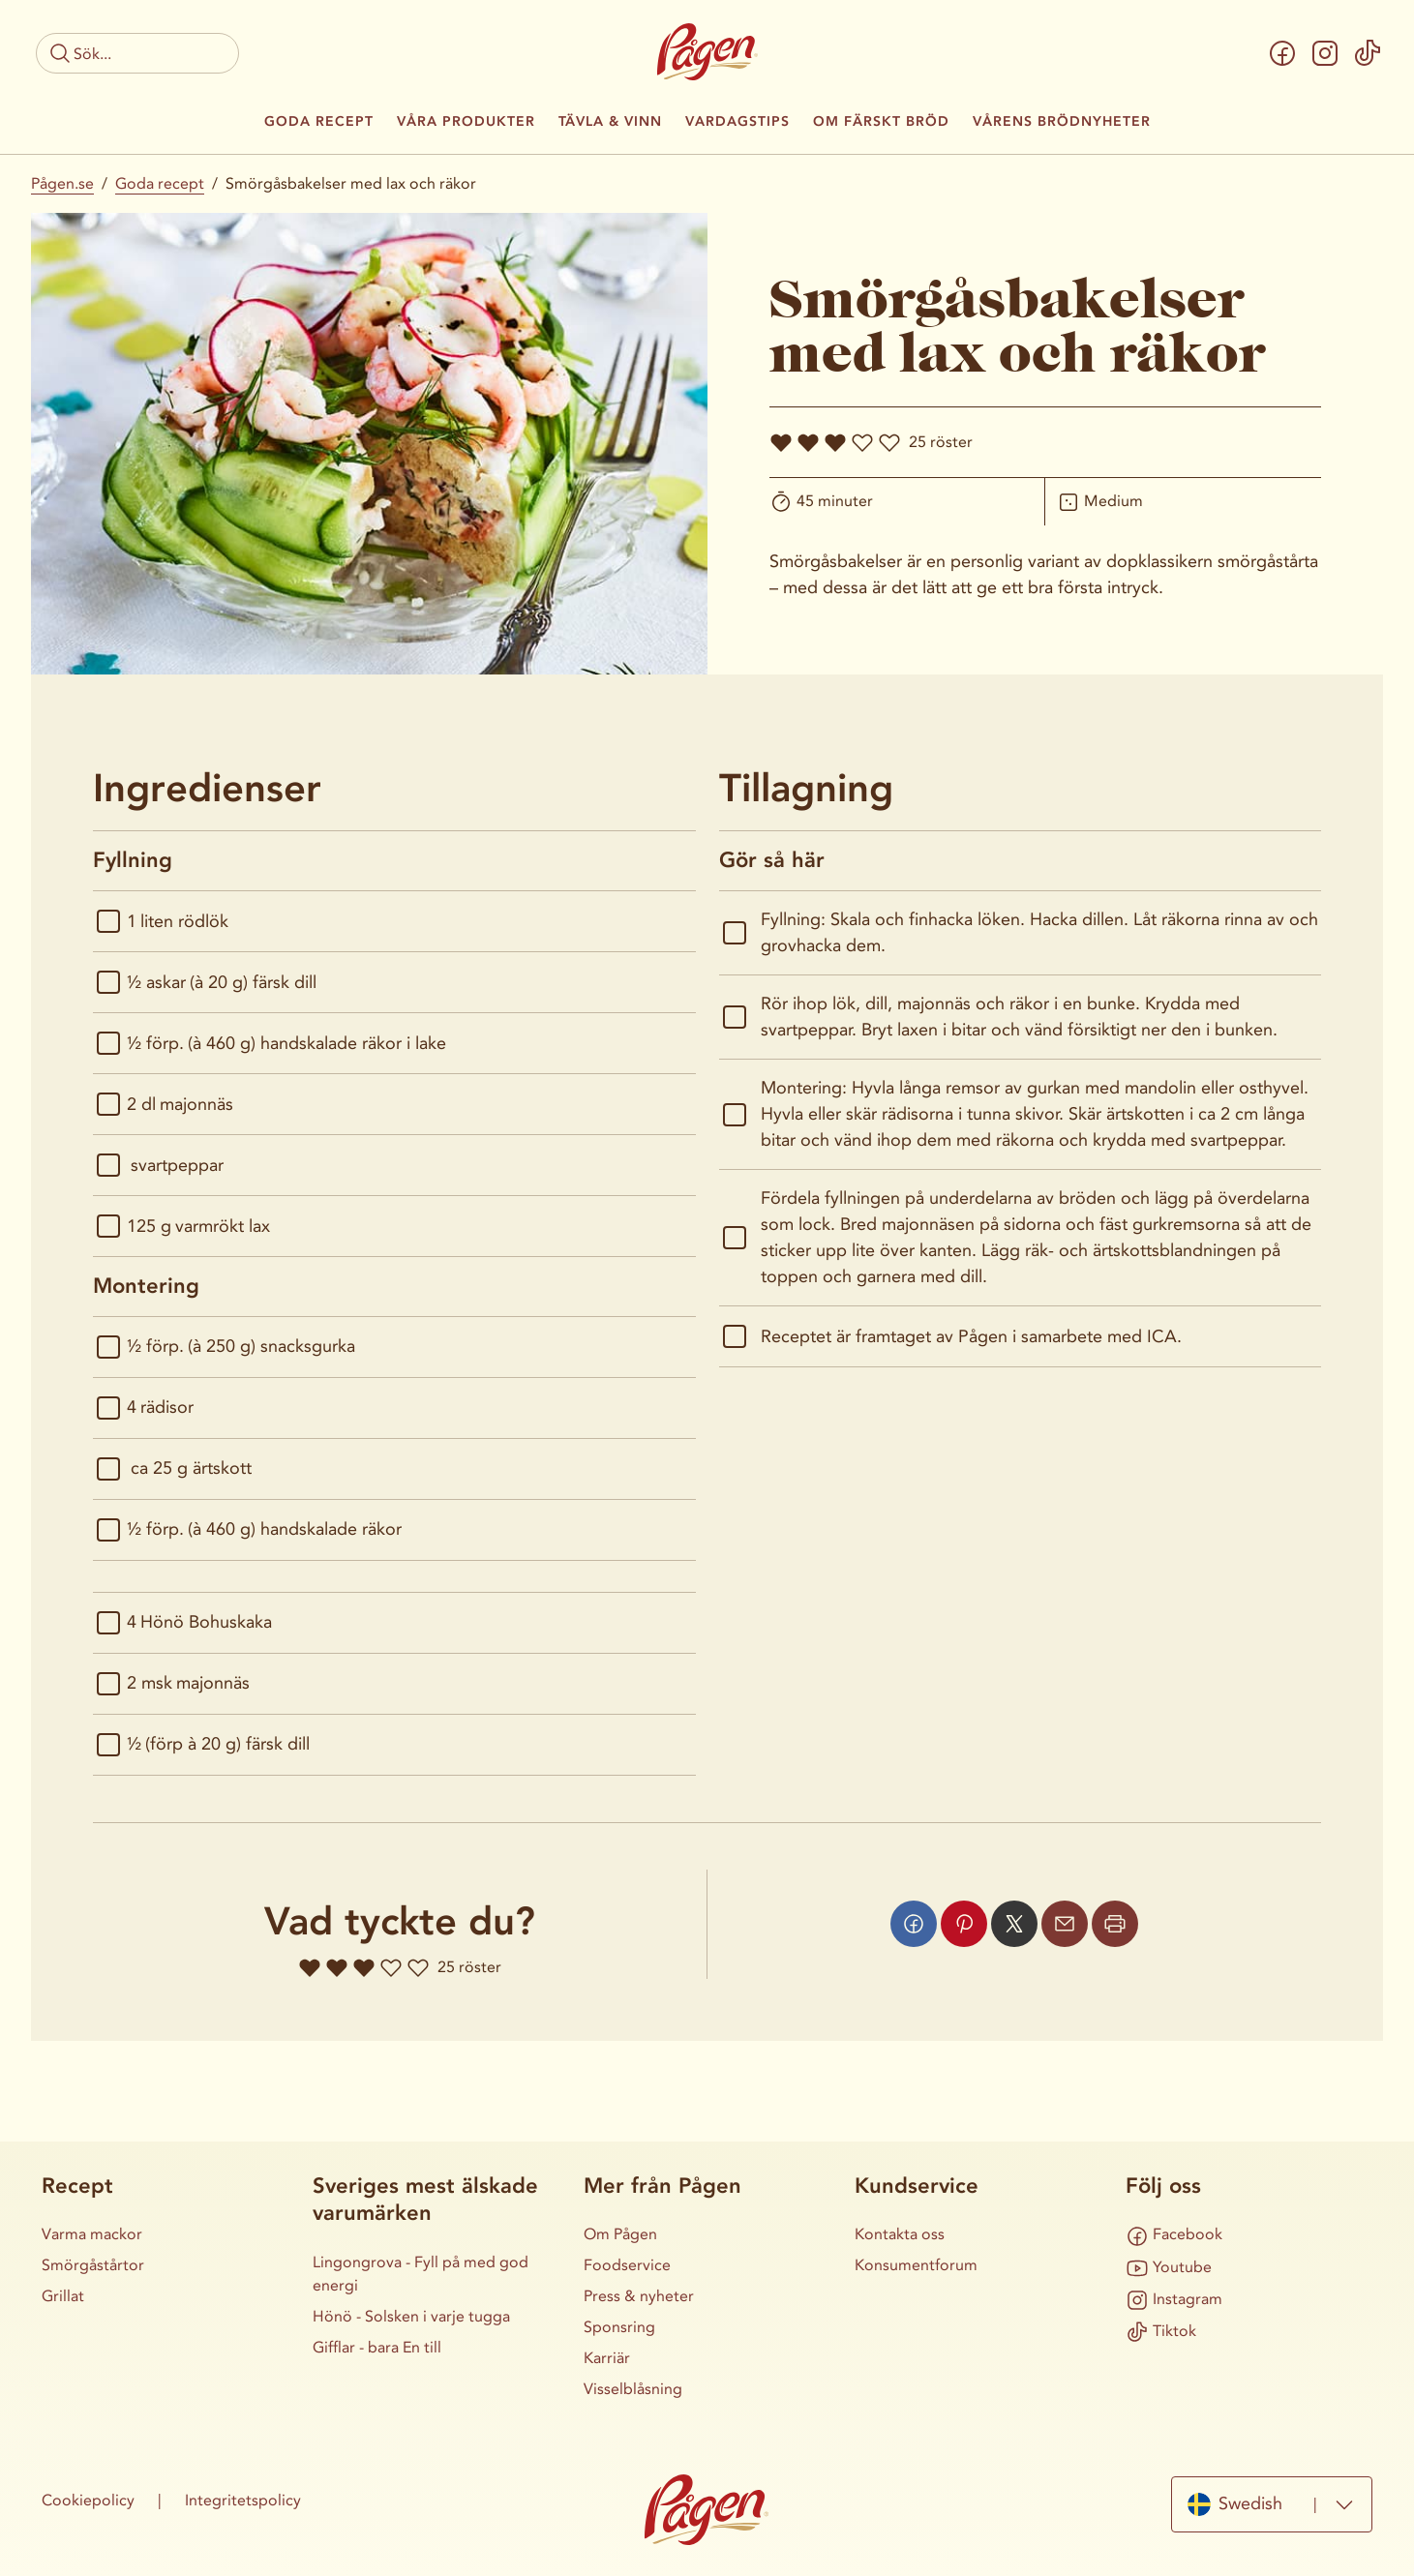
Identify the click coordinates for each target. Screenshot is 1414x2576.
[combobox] (1271, 2504)
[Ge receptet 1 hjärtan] (781, 442)
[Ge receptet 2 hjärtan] (808, 442)
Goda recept (319, 122)
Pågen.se (62, 183)
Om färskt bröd (881, 122)
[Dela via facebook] (913, 1924)
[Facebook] (1282, 53)
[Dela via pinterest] (964, 1924)
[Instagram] (1324, 53)
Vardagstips (737, 122)
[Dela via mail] (1064, 1924)
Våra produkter (466, 122)
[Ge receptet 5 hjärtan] (889, 442)
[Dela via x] (1014, 1924)
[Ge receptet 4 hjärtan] (862, 442)
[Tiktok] (1367, 53)
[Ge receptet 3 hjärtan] (835, 442)
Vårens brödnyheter (1062, 122)
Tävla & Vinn (610, 122)
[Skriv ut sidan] (1115, 1924)
